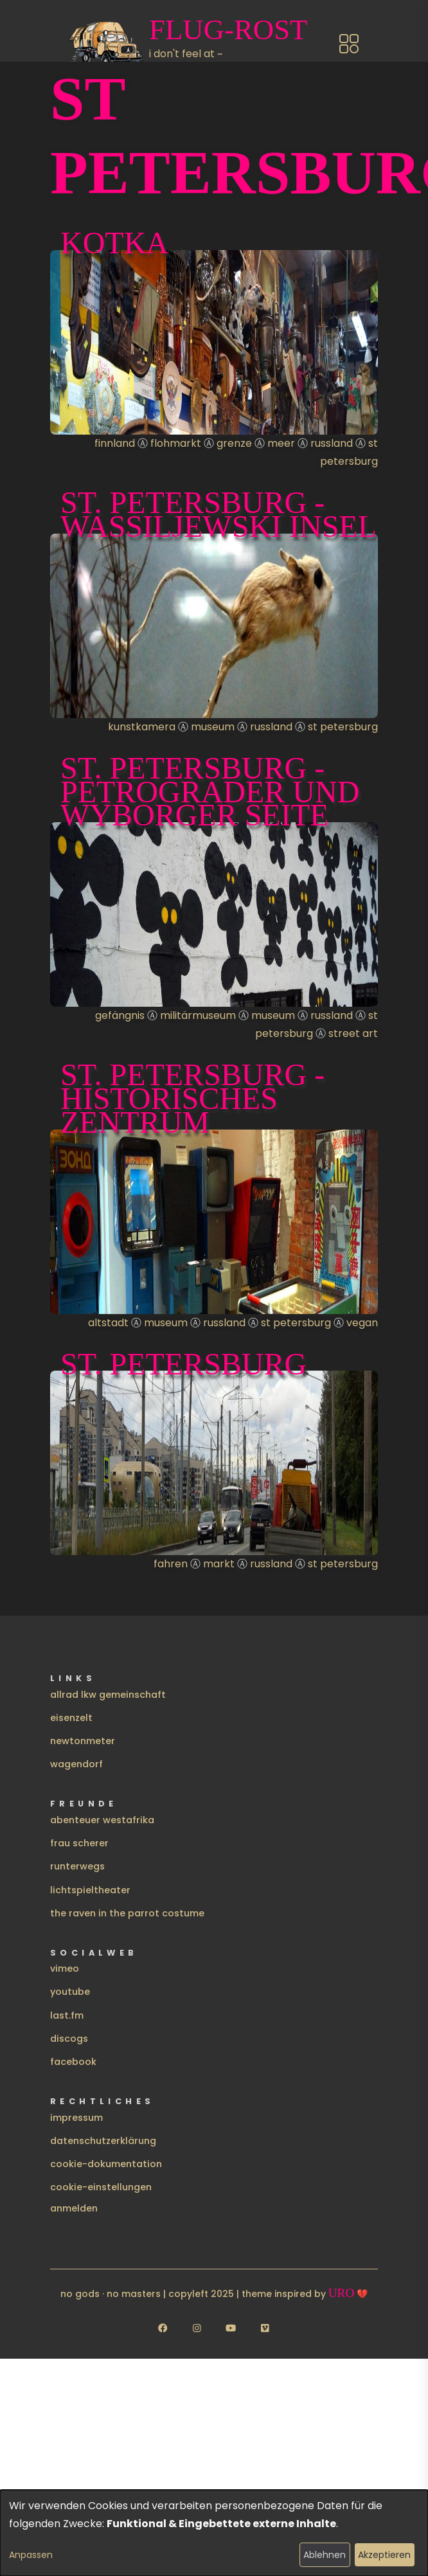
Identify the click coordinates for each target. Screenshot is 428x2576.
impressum (76, 2117)
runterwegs (77, 1866)
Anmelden (74, 2208)
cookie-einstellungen (101, 2187)
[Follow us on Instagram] (197, 2328)
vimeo (64, 1968)
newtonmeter (82, 1740)
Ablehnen (324, 2554)
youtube (70, 1991)
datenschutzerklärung (103, 2140)
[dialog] (214, 2533)
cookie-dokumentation (106, 2163)
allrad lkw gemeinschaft (108, 1694)
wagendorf (76, 1764)
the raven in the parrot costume (127, 1913)
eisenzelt (71, 1717)
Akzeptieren (384, 2554)
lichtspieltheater (90, 1890)
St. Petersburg (183, 1364)
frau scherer (79, 1843)
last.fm (67, 2015)
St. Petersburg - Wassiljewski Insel (218, 514)
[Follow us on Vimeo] (265, 2328)
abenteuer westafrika (102, 1820)
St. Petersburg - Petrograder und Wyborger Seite (209, 792)
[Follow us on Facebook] (162, 2328)
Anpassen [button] (31, 2554)
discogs (69, 2038)
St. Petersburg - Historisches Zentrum (192, 1098)
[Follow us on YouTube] (231, 2328)
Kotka (114, 243)
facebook (73, 2061)
